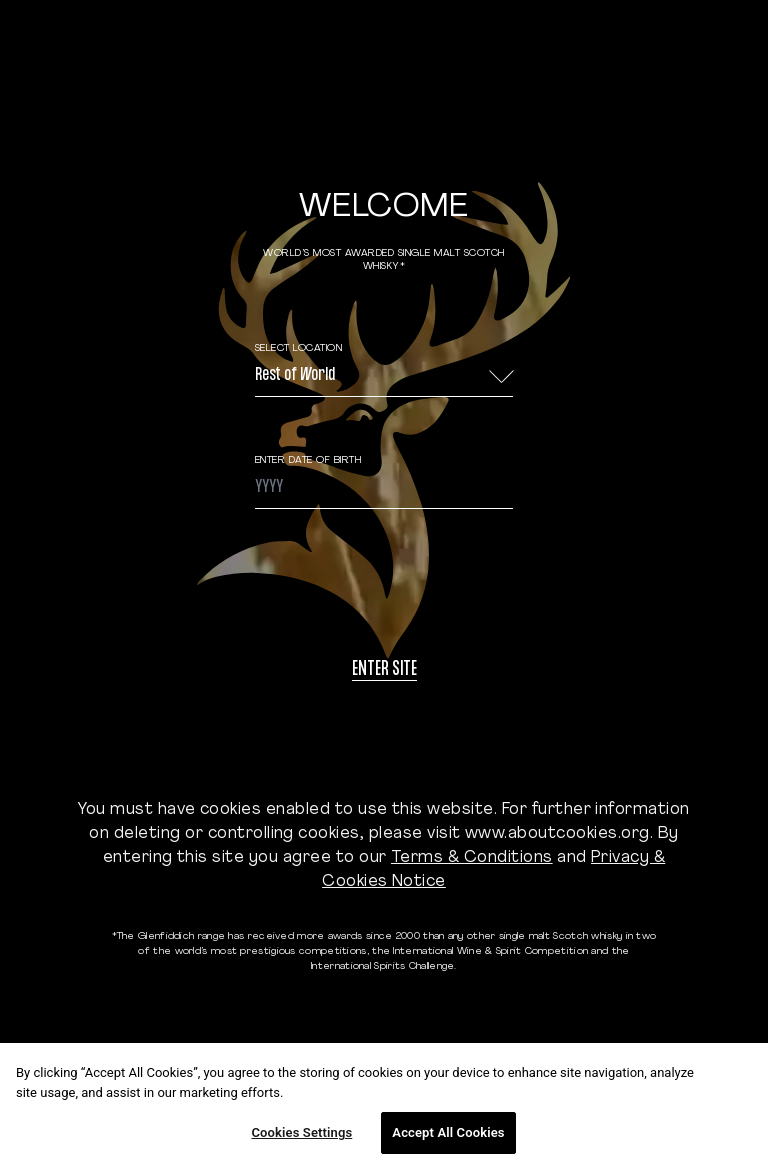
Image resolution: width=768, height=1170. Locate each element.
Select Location (299, 348)
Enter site (384, 670)
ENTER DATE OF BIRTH (308, 460)
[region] (384, 1106)
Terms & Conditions (472, 858)
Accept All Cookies (448, 1132)
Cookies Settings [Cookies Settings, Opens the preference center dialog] (301, 1132)
